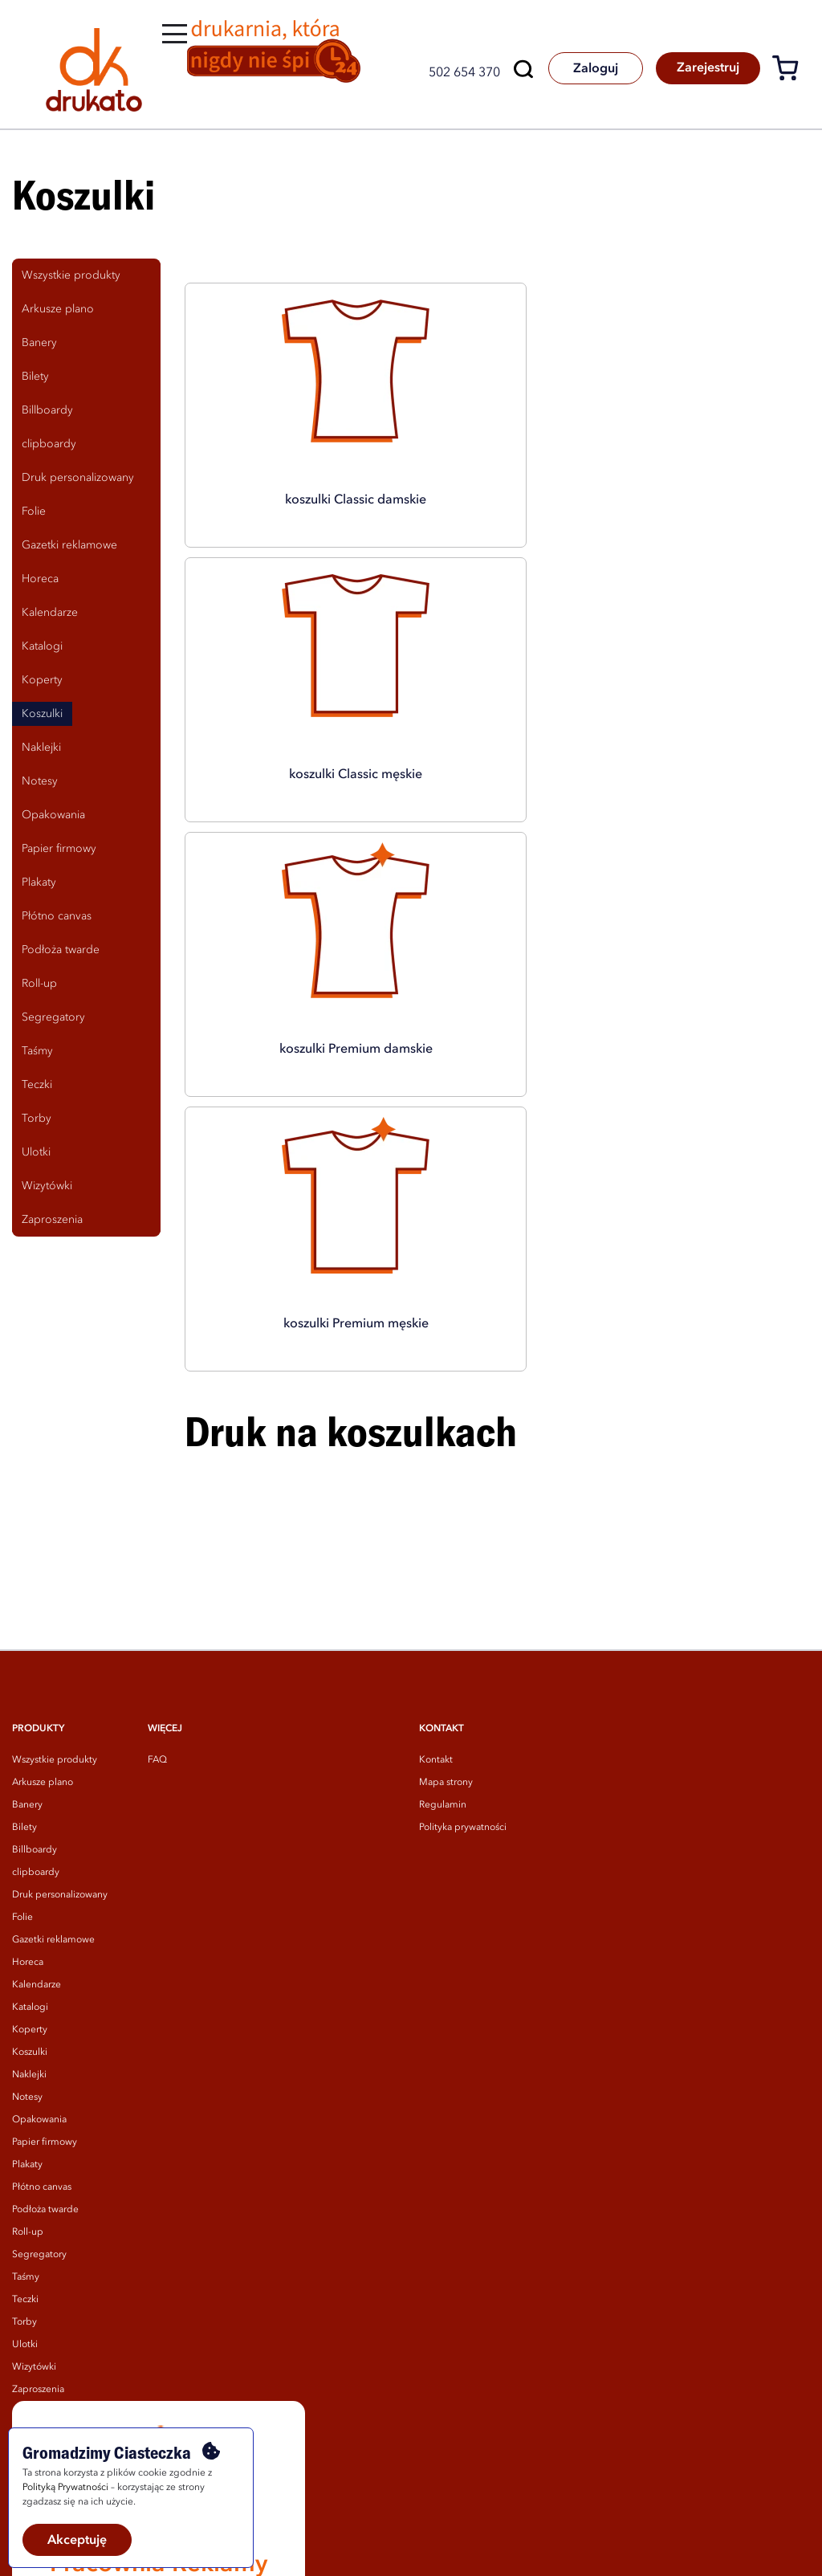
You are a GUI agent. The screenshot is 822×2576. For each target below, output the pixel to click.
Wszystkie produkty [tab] (71, 275)
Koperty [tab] (42, 680)
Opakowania (39, 1900)
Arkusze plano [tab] (58, 309)
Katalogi (30, 1787)
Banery (27, 1585)
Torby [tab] (36, 1118)
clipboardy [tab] (49, 444)
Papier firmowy (44, 1922)
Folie (22, 1697)
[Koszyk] (791, 71)
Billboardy (34, 1630)
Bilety (24, 1607)
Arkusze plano (42, 1562)
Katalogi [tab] (42, 646)
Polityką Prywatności (65, 2487)
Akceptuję (77, 2540)
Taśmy (25, 2057)
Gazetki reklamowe (53, 1720)
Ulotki (25, 2125)
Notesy (27, 1877)
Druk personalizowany (60, 1675)
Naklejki (29, 1855)
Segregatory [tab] (53, 1017)
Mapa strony (446, 1562)
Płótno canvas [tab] (57, 916)
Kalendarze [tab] (50, 612)
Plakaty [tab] (39, 882)
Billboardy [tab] (47, 410)
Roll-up (27, 2012)
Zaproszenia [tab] (52, 1219)
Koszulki (29, 1832)
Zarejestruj (704, 69)
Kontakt (436, 1540)
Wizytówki (34, 2147)
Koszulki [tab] (42, 713)
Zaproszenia (38, 2170)
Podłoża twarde (45, 1990)
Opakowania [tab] (53, 815)
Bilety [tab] (35, 376)
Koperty (29, 1810)
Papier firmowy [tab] (59, 848)
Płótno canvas (41, 1967)
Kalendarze (36, 1765)
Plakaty (27, 1945)
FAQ (157, 1540)
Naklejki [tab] (41, 747)
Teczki (25, 2080)
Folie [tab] (34, 511)
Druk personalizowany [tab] (78, 477)
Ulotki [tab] (36, 1152)
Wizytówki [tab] (47, 1186)
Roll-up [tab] (39, 983)
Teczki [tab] (37, 1084)
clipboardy (35, 1652)
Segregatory (39, 2035)
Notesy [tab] (40, 781)
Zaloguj (584, 69)
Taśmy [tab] (37, 1051)
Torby (24, 2102)
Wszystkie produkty (54, 1540)
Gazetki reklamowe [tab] (69, 545)
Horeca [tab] (40, 579)
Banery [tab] (39, 342)
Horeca (27, 1742)
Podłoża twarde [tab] (61, 950)
